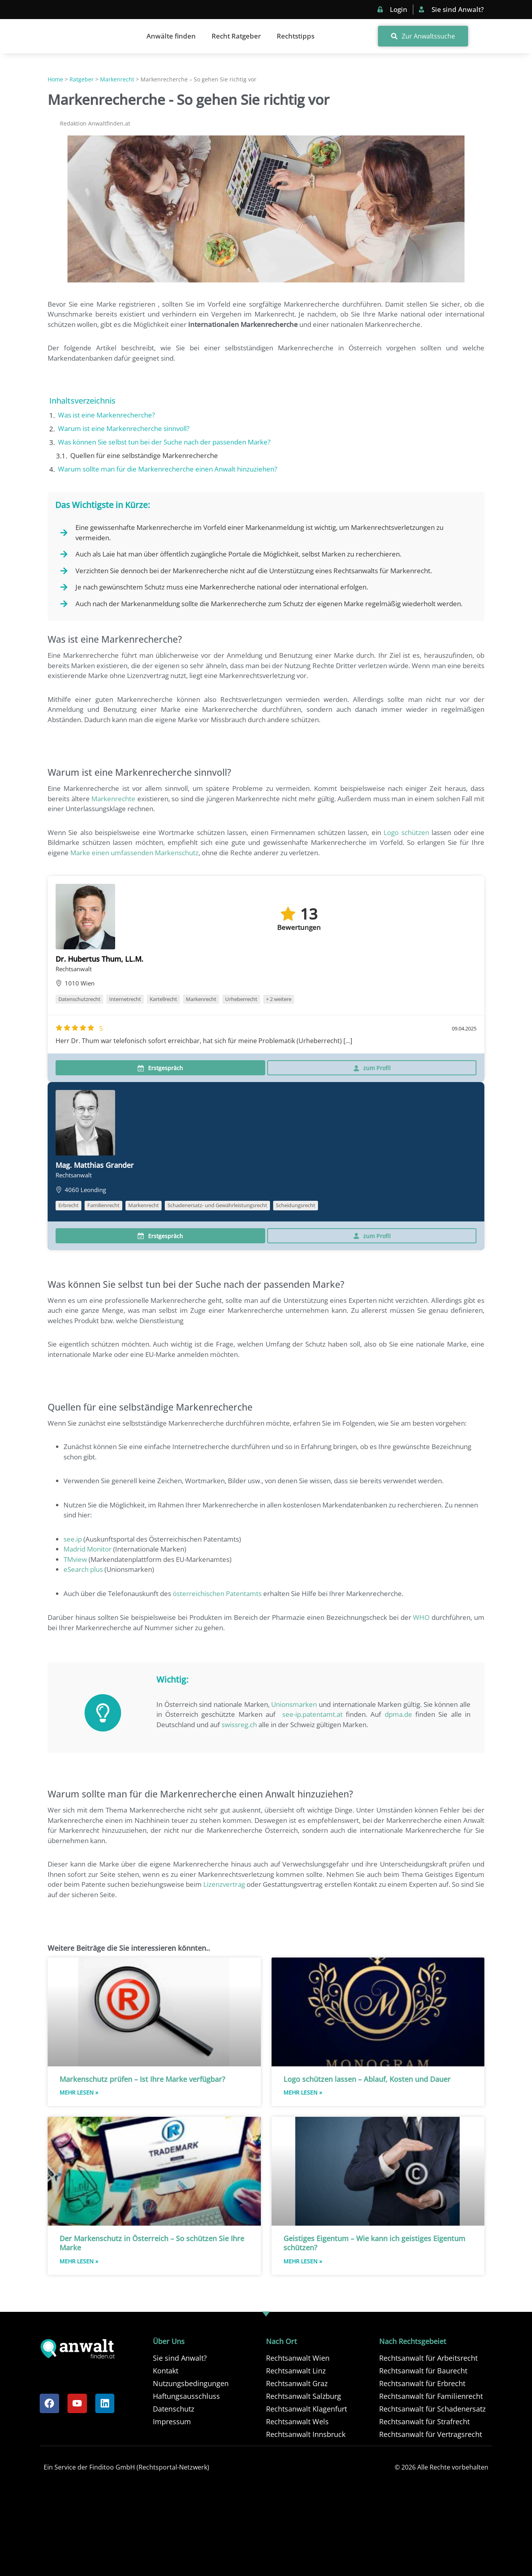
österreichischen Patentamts (217, 1593)
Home (55, 79)
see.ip (73, 1539)
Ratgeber (81, 79)
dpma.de (398, 1714)
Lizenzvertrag (224, 1884)
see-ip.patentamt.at (312, 1714)
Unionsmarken (294, 1704)
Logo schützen (406, 832)
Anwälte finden (171, 36)
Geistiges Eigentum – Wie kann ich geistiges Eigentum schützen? (374, 2243)
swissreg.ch (239, 1724)
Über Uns (169, 2341)
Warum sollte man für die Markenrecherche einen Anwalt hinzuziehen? (167, 468)
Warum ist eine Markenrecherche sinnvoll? (123, 428)
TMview (75, 1559)
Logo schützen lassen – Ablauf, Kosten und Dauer (367, 2079)
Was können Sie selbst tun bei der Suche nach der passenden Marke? (164, 441)
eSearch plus (83, 1569)
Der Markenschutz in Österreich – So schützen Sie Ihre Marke (152, 2243)
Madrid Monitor (88, 1549)
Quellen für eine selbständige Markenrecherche (144, 455)
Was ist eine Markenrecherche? (106, 414)
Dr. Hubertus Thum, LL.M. (99, 959)
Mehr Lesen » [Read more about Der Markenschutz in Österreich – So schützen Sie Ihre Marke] (79, 2261)
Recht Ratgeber (236, 36)
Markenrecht (117, 79)
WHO (421, 1617)
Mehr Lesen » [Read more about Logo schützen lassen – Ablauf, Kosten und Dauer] (302, 2092)
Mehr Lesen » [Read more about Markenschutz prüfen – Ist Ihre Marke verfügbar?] (79, 2092)
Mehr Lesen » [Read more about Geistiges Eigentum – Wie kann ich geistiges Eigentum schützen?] (302, 2261)
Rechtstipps (295, 36)
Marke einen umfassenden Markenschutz (134, 852)
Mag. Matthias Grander (95, 1165)
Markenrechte (113, 798)
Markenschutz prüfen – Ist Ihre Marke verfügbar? (142, 2079)
